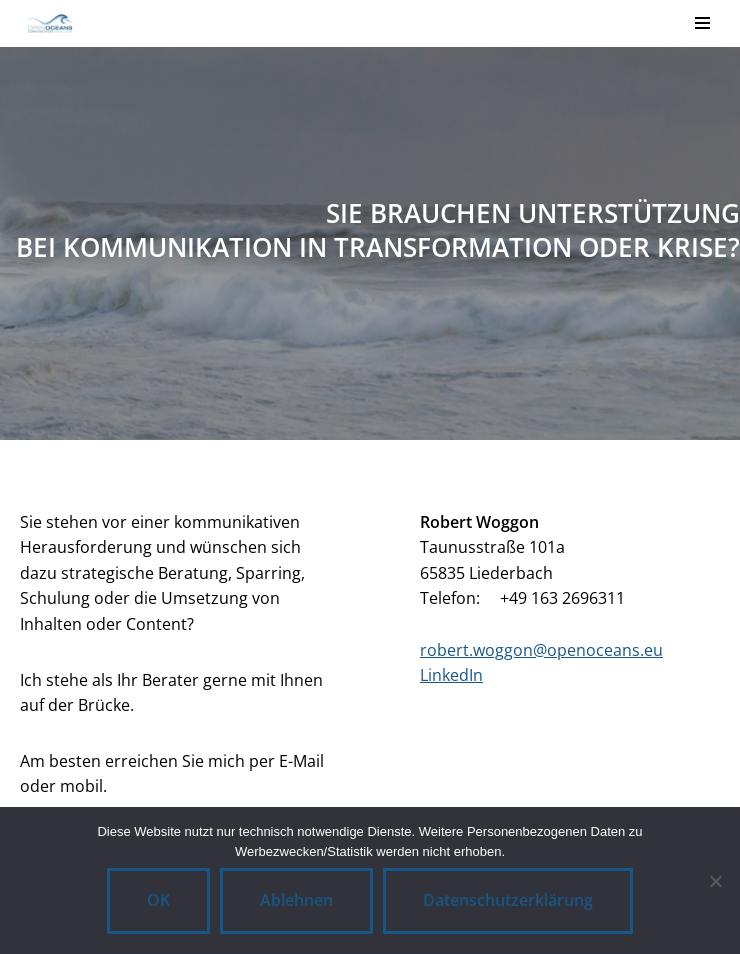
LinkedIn (451, 675)
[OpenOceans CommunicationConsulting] (44, 23)
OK (158, 900)
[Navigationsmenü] (702, 23)
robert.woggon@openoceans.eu (541, 650)
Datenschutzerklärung (508, 900)
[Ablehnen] (715, 881)
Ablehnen (296, 900)
